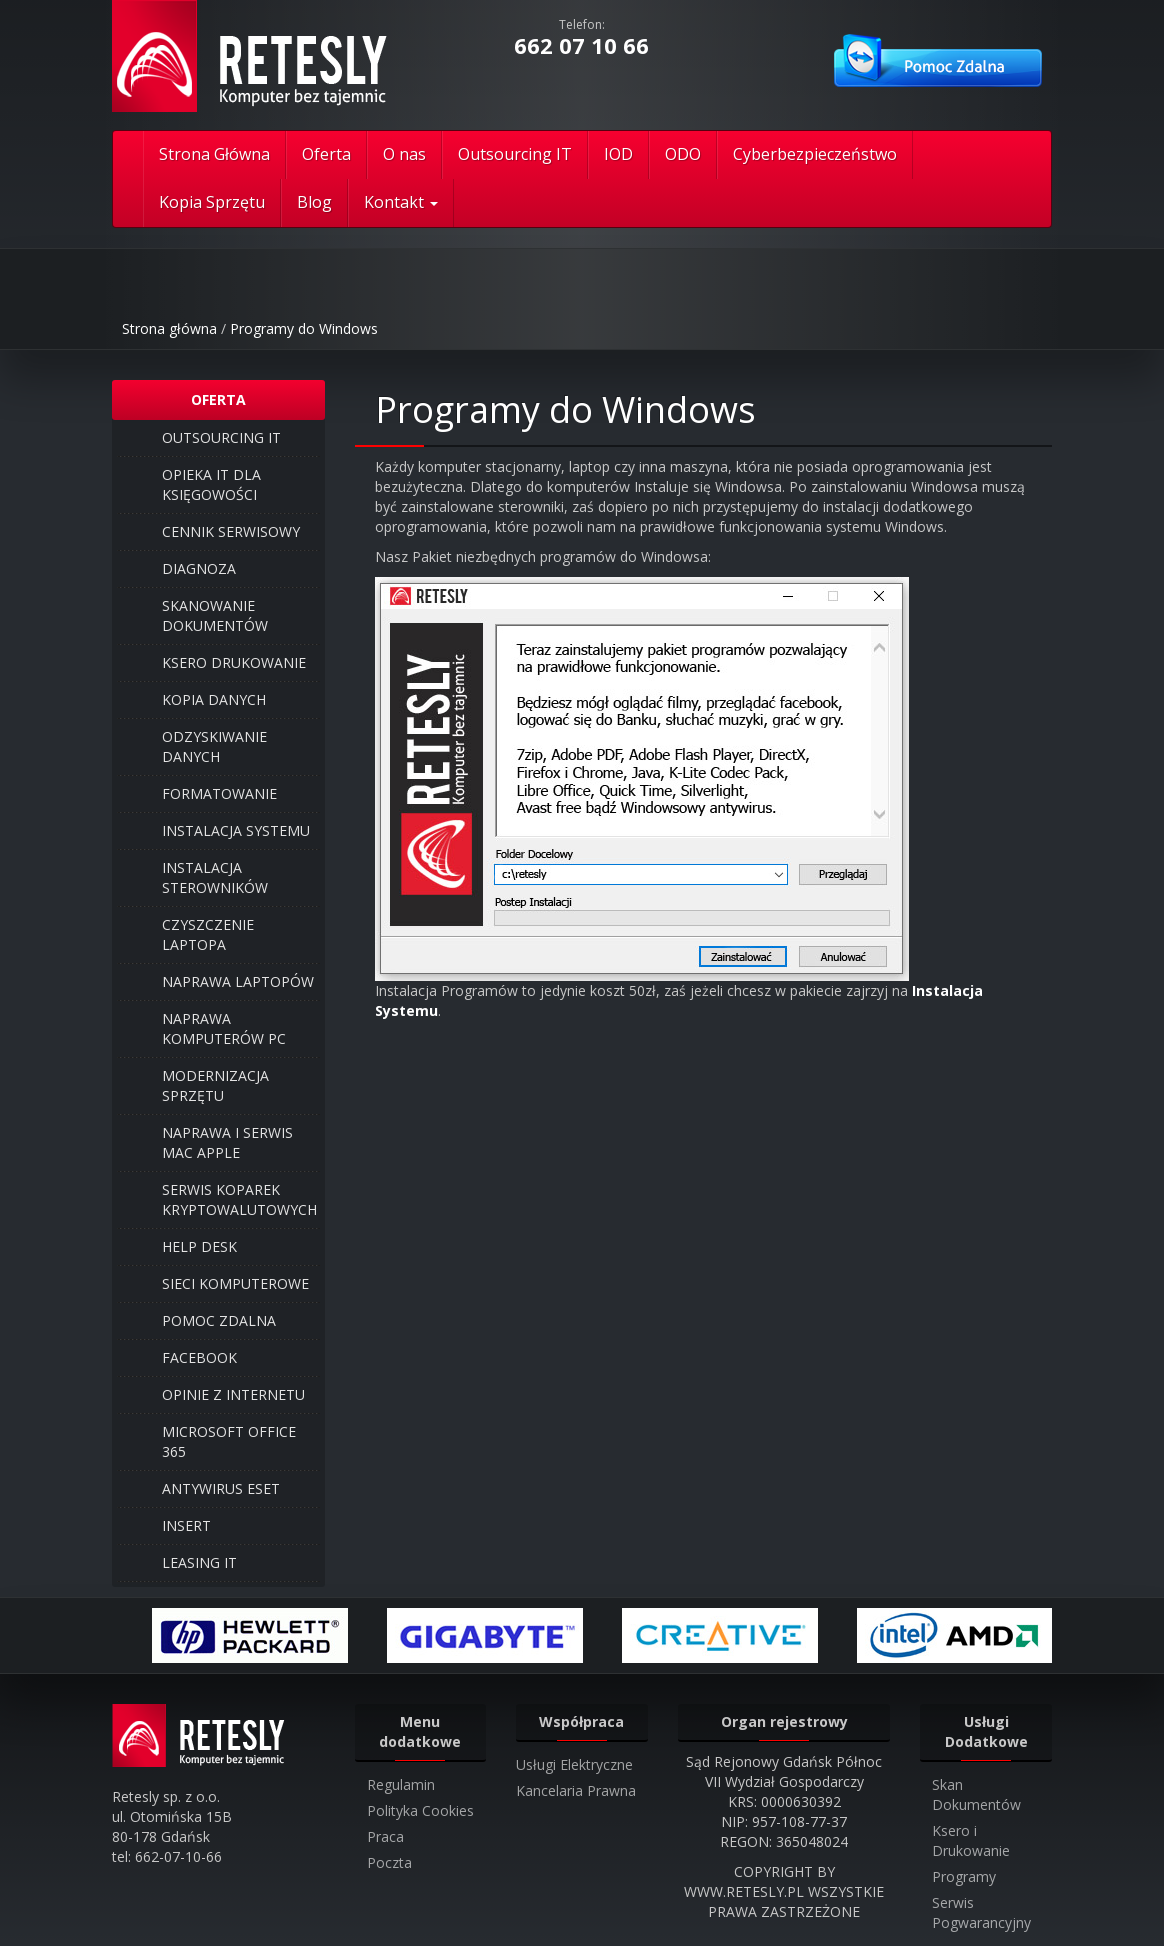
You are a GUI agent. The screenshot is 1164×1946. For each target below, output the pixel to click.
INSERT (186, 1525)
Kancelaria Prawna (576, 1790)
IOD (618, 154)
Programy (964, 1876)
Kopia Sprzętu (212, 202)
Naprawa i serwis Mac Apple (227, 1142)
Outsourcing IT (515, 154)
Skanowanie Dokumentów (215, 615)
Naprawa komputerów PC (224, 1028)
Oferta (326, 154)
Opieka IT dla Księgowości (211, 484)
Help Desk (199, 1246)
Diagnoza (199, 568)
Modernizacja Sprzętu (215, 1085)
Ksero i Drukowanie (971, 1840)
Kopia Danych (214, 699)
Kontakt (401, 202)
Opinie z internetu (233, 1394)
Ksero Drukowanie (234, 662)
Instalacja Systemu (236, 830)
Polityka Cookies (420, 1810)
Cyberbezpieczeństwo (815, 154)
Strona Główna (214, 154)
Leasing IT (199, 1562)
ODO (683, 154)
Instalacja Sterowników (215, 877)
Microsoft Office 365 (229, 1441)
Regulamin (401, 1784)
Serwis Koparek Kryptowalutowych (239, 1199)
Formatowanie (219, 793)
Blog (314, 202)
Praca (385, 1836)
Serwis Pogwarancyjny (981, 1912)
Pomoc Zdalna (219, 1320)
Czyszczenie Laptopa (208, 934)
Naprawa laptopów (238, 981)
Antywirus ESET (221, 1488)
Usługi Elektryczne (574, 1764)
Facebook (199, 1357)
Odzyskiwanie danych (214, 746)
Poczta (389, 1862)
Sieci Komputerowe (235, 1283)
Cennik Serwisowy (231, 531)
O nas (404, 154)
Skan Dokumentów (976, 1794)
